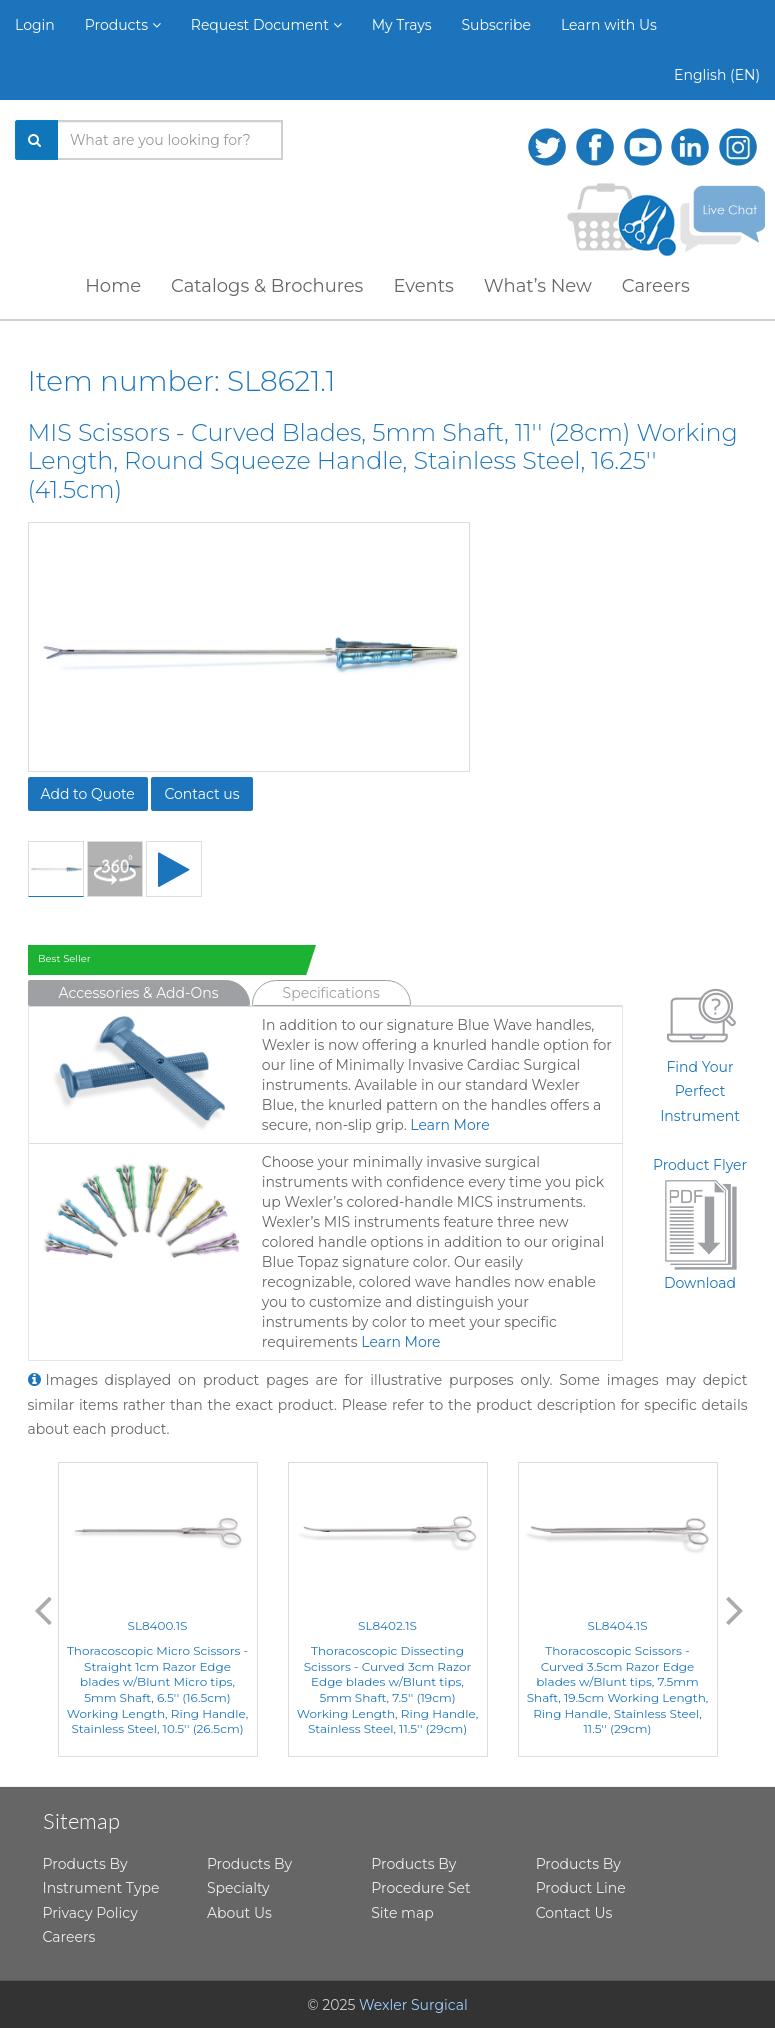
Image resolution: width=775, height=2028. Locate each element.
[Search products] (170, 140)
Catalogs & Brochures (267, 286)
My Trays (402, 25)
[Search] (37, 140)
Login (35, 25)
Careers (656, 286)
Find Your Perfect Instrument (700, 1052)
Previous (43, 1609)
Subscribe (496, 25)
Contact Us (574, 1913)
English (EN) (717, 75)
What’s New (538, 286)
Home (113, 286)
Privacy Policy (90, 1913)
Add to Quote (88, 794)
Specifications (331, 993)
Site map (402, 1913)
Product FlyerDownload (700, 1224)
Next (735, 1609)
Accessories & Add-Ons (139, 993)
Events (423, 286)
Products (123, 25)
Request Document (266, 25)
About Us (239, 1913)
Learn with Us (609, 25)
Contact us (201, 794)
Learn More (449, 1125)
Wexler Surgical (413, 2005)
